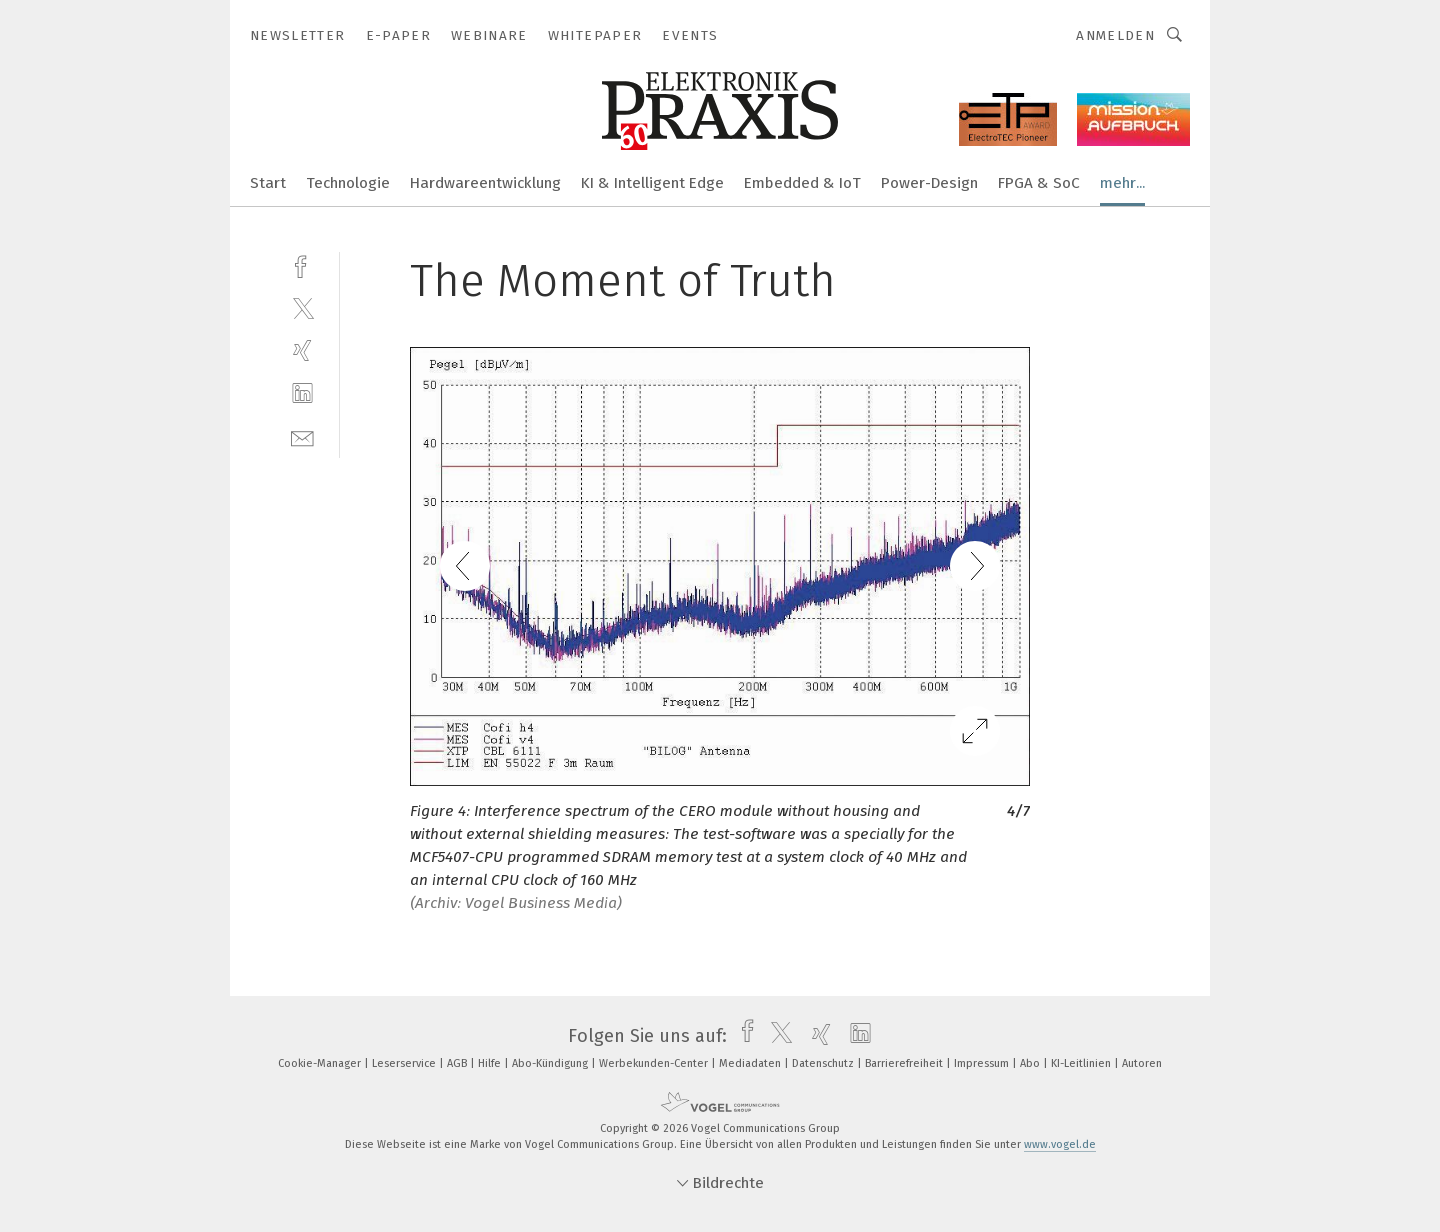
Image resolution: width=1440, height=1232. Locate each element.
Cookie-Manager (321, 1063)
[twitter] (302, 307)
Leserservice (405, 1063)
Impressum (983, 1063)
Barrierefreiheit (905, 1063)
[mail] (302, 436)
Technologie (348, 183)
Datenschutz (824, 1063)
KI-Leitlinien (1082, 1063)
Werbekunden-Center (655, 1063)
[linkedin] (302, 393)
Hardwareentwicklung (485, 183)
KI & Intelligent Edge (652, 183)
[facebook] (302, 264)
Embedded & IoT (802, 183)
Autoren (1142, 1063)
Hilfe (491, 1063)
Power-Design (929, 183)
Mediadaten (751, 1063)
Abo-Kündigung (551, 1063)
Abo (1031, 1063)
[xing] (302, 350)
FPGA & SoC (1039, 183)
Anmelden (1115, 35)
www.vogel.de (1060, 1144)
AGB (458, 1063)
